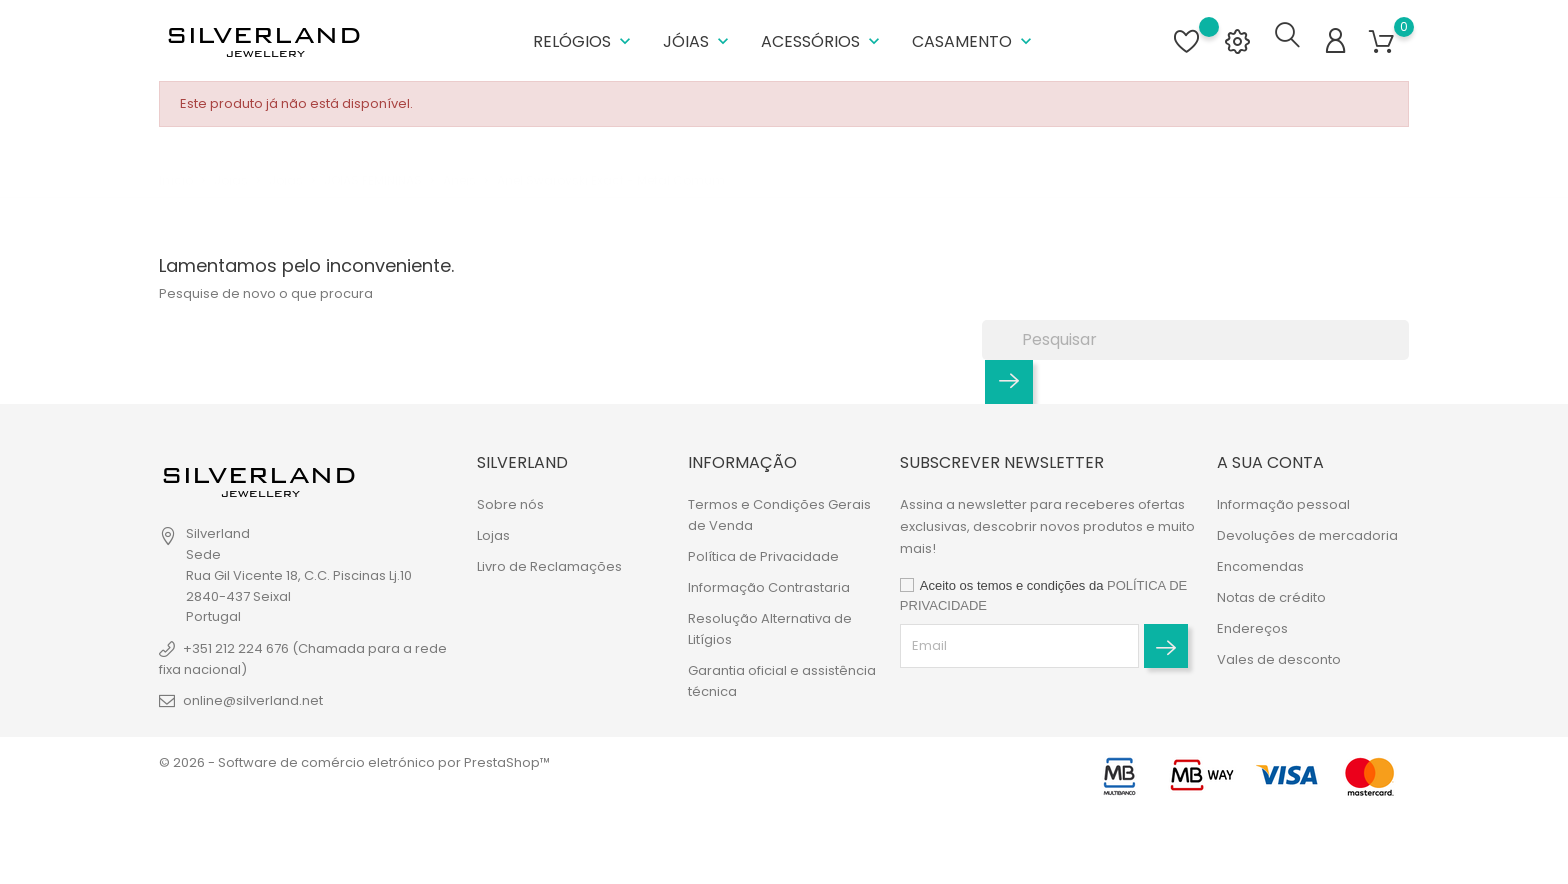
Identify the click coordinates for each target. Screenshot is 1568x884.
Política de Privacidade (763, 552)
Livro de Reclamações (549, 562)
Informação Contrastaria (769, 583)
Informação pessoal (1283, 500)
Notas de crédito (1271, 593)
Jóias (698, 39)
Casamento (974, 39)
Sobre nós (510, 500)
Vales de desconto (1279, 655)
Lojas (493, 531)
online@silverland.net (253, 696)
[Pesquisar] (1195, 336)
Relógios (584, 39)
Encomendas (1260, 562)
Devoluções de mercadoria (1307, 531)
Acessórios (822, 39)
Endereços (1252, 624)
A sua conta (1270, 458)
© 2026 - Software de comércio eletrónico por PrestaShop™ (354, 758)
